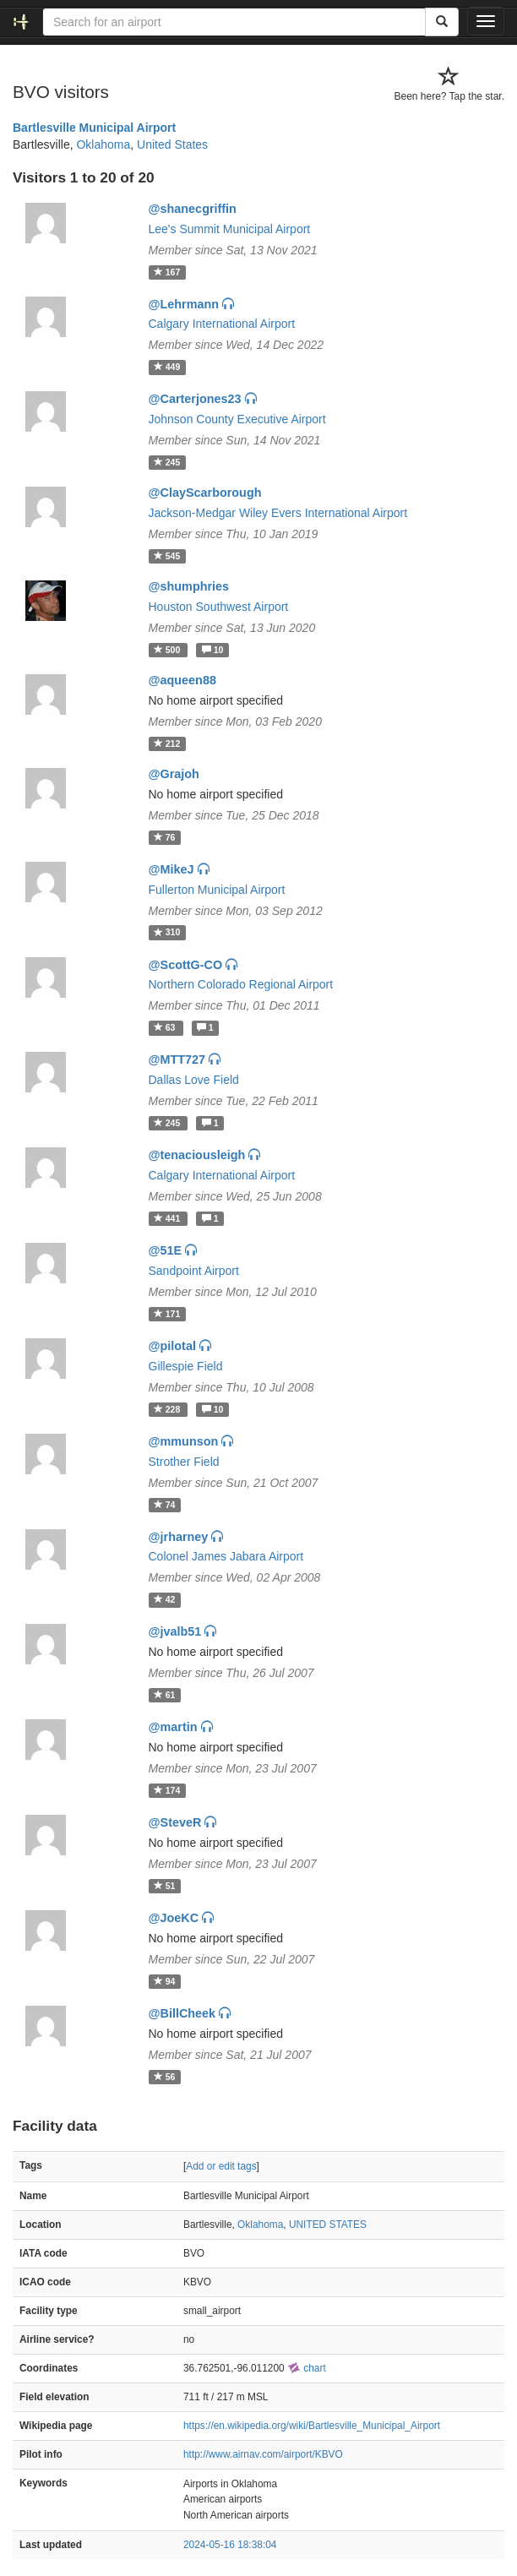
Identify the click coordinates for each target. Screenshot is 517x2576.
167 (167, 272)
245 (167, 462)
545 (167, 556)
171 (167, 1314)
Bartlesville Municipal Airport (94, 127)
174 (167, 1790)
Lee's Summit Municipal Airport (230, 229)
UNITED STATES (328, 2224)
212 (167, 743)
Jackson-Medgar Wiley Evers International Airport (278, 513)
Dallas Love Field (194, 1079)
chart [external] (306, 2368)
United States (172, 144)
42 (165, 1599)
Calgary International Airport (222, 323)
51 (165, 1886)
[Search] (442, 22)
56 (165, 2077)
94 (165, 1981)
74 (165, 1505)
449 (167, 367)
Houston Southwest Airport (219, 606)
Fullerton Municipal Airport (217, 889)
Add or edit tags (221, 2166)
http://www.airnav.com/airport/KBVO (263, 2454)
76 (165, 837)
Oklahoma (103, 144)
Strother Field (184, 1461)
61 (165, 1695)
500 (168, 650)
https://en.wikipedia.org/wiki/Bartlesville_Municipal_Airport (311, 2426)
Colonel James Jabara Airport (226, 1556)
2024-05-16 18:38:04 (229, 2545)
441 (168, 1218)
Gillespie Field (186, 1366)
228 (168, 1409)
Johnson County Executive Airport (237, 419)
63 (166, 1027)
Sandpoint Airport (194, 1270)
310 (167, 933)
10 (213, 650)
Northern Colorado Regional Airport (241, 984)
